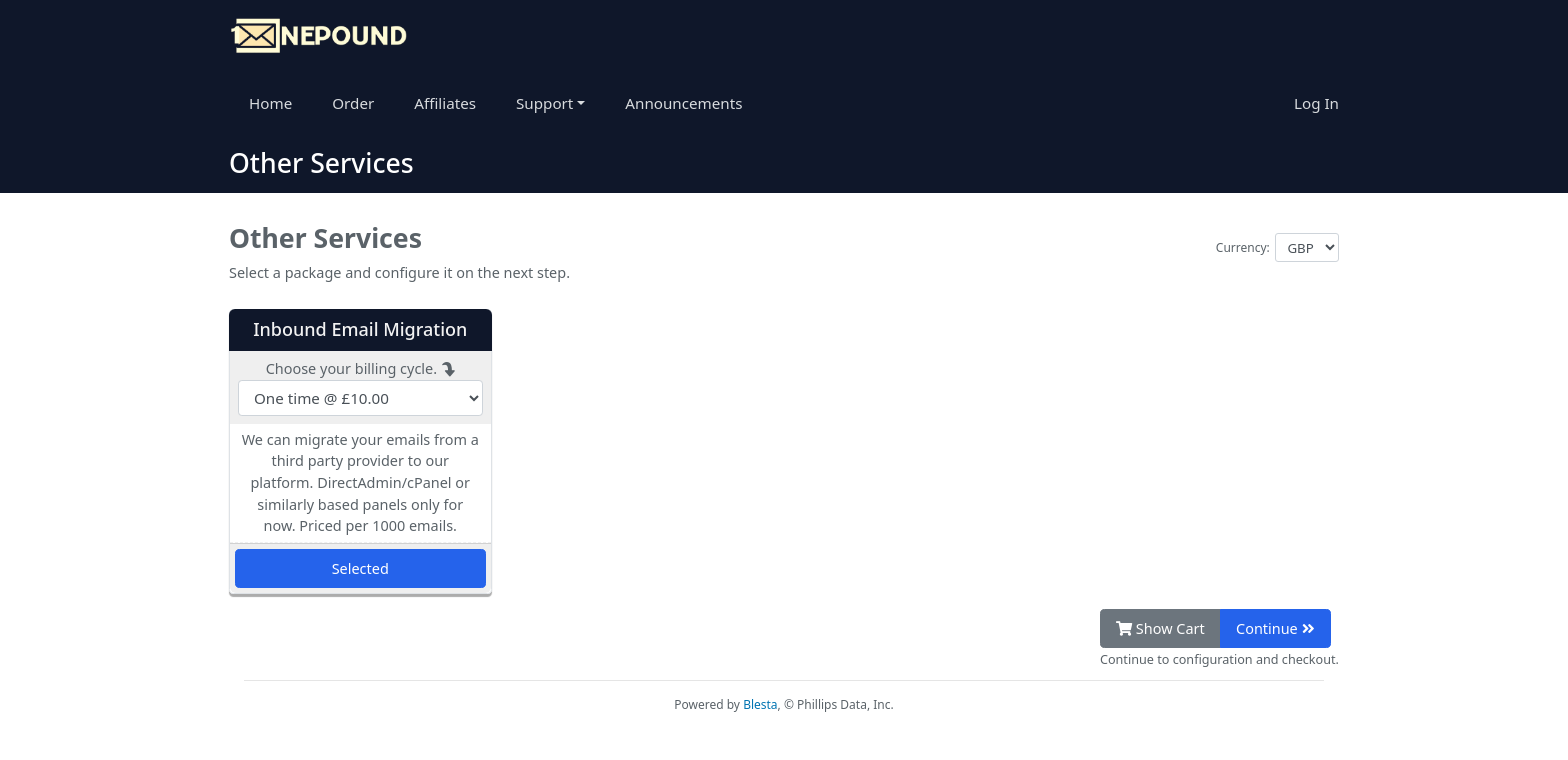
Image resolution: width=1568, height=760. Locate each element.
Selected (360, 568)
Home (270, 103)
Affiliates (445, 103)
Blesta (760, 704)
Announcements (683, 103)
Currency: (1243, 247)
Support (546, 103)
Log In (1316, 103)
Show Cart (1160, 628)
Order (353, 103)
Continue (1275, 628)
